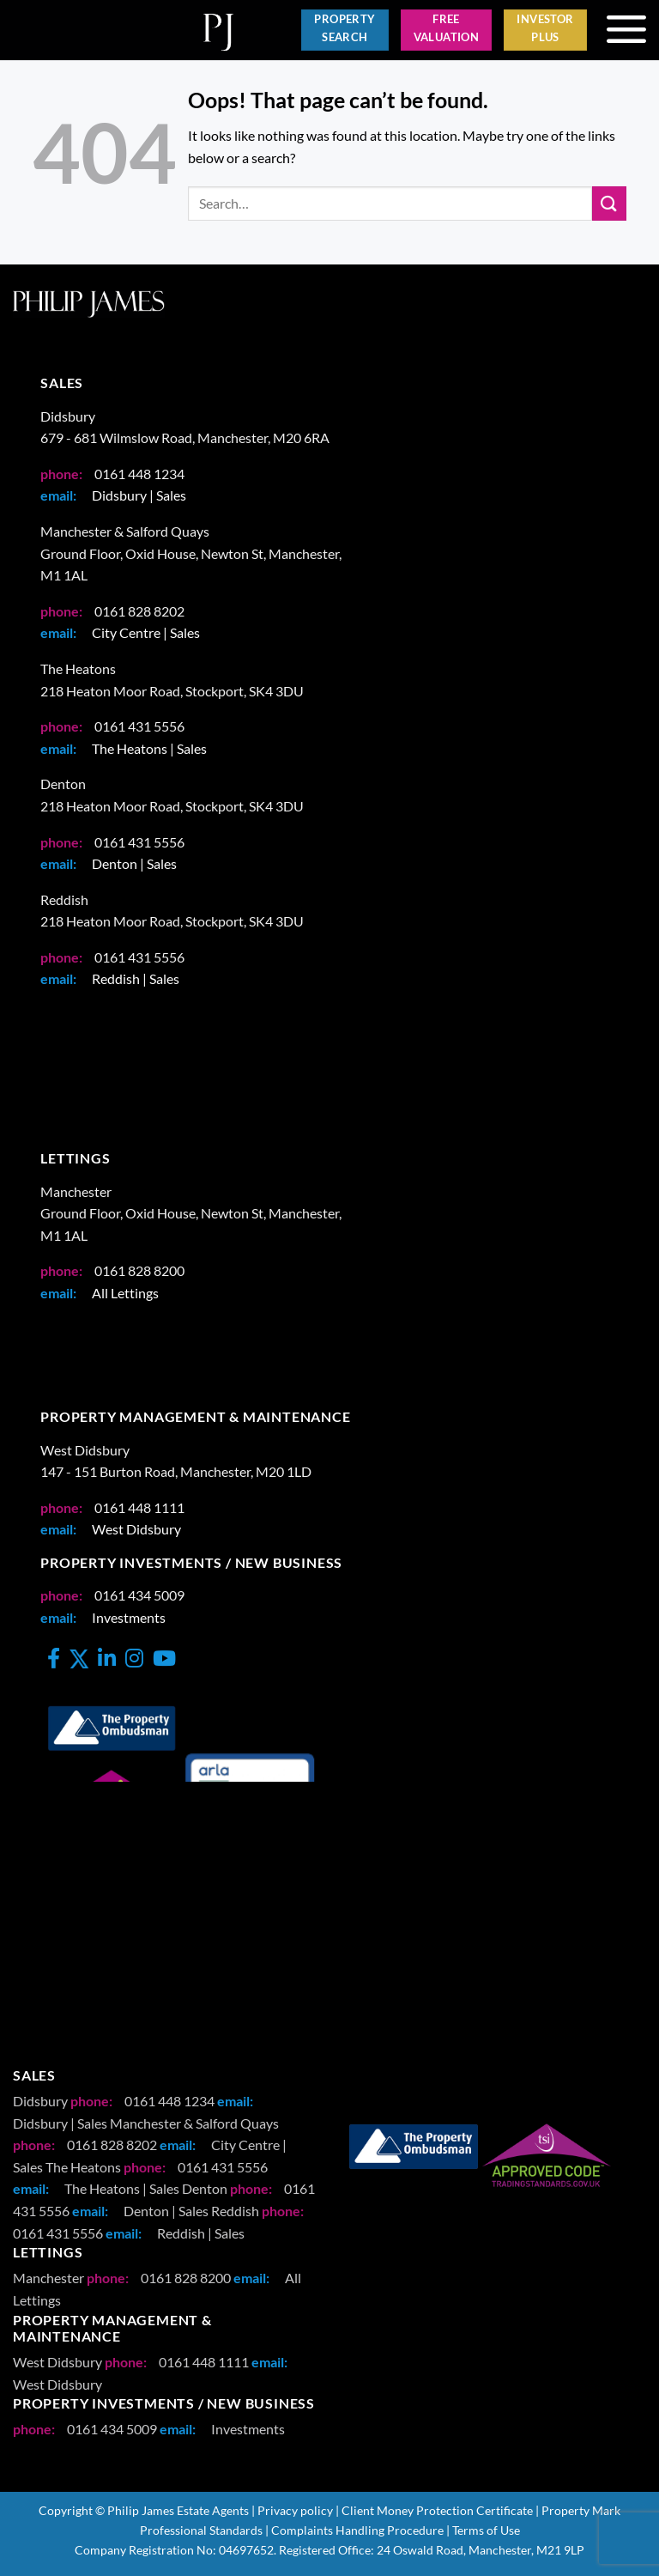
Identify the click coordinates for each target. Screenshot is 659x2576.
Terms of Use (486, 2533)
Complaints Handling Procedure (357, 2533)
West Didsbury (136, 1532)
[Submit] (609, 206)
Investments (129, 1621)
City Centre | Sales (146, 636)
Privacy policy (295, 2513)
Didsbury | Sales (139, 498)
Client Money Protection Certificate (437, 2513)
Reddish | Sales (135, 983)
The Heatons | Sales (149, 752)
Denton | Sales (134, 867)
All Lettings (125, 1296)
